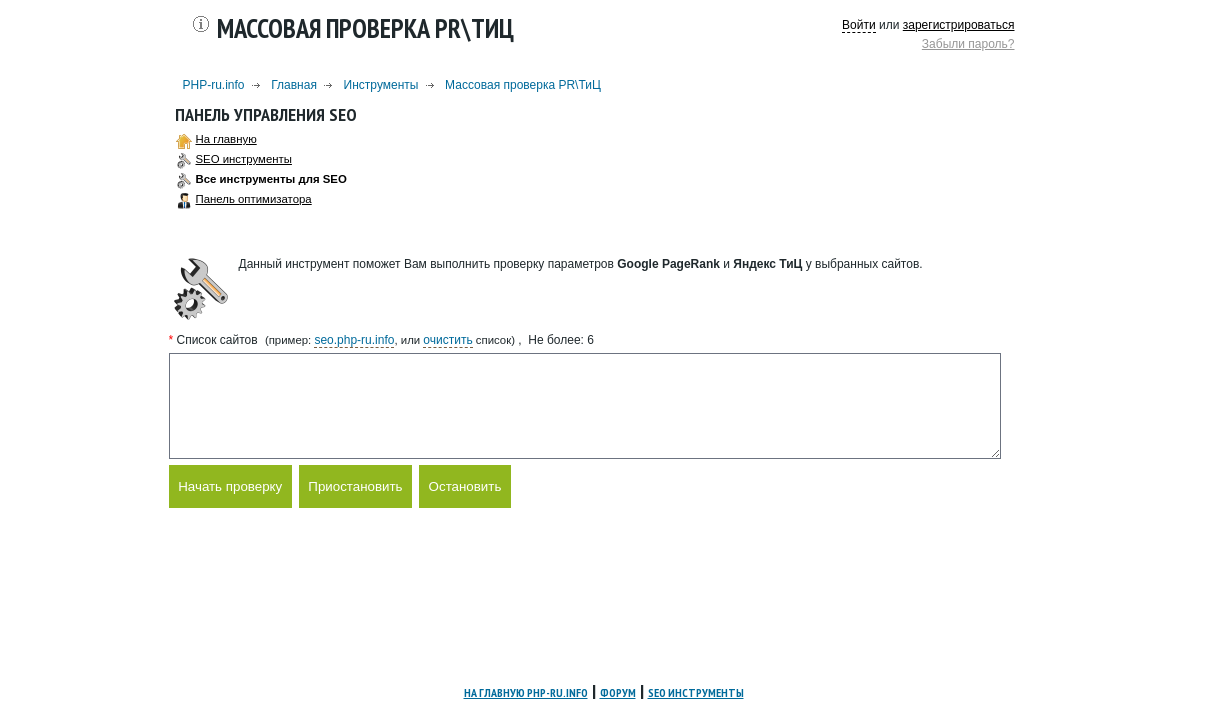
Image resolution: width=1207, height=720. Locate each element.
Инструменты (381, 85)
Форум (618, 692)
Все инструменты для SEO (271, 179)
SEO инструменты (244, 159)
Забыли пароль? (968, 44)
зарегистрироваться (959, 25)
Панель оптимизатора (254, 199)
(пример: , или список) (390, 340)
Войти (859, 25)
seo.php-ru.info (354, 340)
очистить (447, 340)
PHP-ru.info (214, 85)
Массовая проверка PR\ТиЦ (523, 85)
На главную (226, 139)
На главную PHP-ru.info (526, 692)
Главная (294, 85)
